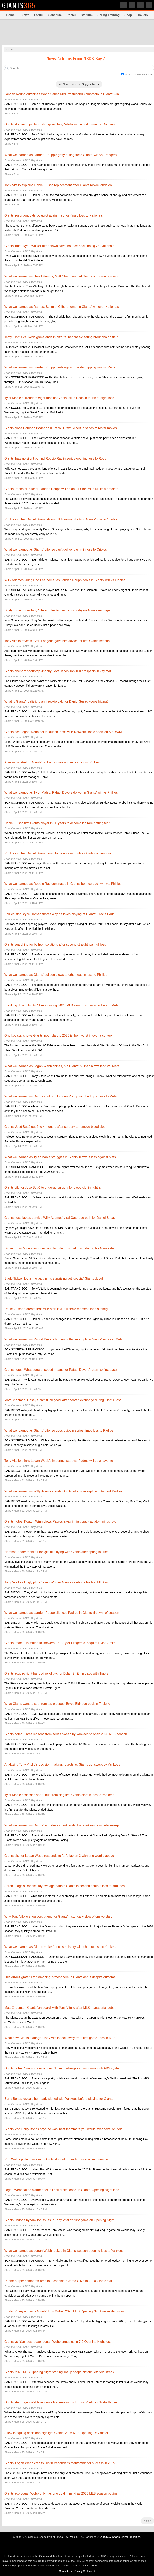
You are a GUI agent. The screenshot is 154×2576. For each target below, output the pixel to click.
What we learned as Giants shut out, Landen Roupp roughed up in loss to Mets (60, 1096)
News (25, 15)
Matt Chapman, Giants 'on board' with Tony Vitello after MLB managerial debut (60, 2007)
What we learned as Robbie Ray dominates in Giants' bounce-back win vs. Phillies (62, 883)
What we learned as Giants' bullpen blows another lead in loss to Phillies (55, 974)
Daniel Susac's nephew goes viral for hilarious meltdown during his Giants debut (61, 1248)
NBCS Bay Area (32, 99)
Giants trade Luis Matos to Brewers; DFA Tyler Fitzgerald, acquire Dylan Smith (60, 1643)
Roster (71, 15)
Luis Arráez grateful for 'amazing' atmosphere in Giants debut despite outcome (60, 1977)
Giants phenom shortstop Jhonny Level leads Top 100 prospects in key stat (57, 671)
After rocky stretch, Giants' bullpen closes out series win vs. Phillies (52, 762)
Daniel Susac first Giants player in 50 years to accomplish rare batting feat (57, 823)
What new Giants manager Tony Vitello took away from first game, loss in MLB (60, 2038)
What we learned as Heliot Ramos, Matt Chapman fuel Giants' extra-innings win (61, 276)
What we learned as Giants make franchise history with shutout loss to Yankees (60, 1947)
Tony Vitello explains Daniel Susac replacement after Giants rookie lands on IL (60, 185)
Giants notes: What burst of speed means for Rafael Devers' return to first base (60, 1369)
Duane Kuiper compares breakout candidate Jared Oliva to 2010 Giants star (58, 2281)
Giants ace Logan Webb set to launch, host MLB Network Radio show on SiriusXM (63, 732)
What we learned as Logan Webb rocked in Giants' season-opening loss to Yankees (64, 2250)
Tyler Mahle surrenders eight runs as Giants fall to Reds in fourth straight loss (59, 398)
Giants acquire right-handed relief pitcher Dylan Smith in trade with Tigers (56, 1673)
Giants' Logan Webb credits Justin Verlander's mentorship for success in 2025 (59, 2463)
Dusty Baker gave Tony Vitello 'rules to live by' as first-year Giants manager (57, 610)
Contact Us (65, 2571)
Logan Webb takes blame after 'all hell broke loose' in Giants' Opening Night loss (61, 2190)
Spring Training (108, 15)
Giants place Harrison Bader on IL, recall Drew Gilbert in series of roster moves (60, 428)
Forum (39, 15)
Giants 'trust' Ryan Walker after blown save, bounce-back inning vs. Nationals (59, 246)
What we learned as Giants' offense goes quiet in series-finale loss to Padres (58, 1430)
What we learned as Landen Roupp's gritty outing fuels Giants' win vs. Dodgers (60, 155)
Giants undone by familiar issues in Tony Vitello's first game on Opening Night (59, 2220)
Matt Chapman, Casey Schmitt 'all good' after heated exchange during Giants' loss (62, 1400)
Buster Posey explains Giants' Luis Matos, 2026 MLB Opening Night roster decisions (64, 2311)
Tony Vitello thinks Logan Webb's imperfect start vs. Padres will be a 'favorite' (59, 1460)
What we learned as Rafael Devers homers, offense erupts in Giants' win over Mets (63, 1339)
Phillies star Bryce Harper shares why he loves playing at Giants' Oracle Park (59, 914)
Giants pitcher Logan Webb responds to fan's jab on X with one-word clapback (60, 1855)
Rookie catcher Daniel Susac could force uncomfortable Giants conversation (58, 853)
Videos (76, 84)
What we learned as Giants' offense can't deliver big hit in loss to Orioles (55, 549)
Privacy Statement (84, 2571)
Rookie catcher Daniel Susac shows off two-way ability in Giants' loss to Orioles (60, 519)
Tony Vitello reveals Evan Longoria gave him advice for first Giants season (57, 641)
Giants (19, 5)
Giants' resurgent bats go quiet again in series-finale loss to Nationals (53, 215)
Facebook (132, 5)
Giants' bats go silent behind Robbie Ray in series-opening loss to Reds (55, 458)
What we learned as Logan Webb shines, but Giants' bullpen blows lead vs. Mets (61, 1066)
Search (149, 5)
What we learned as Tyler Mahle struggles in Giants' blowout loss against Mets (60, 1157)
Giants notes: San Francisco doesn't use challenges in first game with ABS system (62, 2068)
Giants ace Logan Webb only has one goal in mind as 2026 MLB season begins (61, 2493)
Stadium (87, 15)
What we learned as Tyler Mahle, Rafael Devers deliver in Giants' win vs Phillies (61, 792)
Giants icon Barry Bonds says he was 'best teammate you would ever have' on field (63, 2129)
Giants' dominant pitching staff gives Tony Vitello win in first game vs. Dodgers (59, 124)
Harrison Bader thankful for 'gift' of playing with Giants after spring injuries (56, 1552)
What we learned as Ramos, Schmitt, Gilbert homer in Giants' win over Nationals (61, 306)
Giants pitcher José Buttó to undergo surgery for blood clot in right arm (54, 1187)
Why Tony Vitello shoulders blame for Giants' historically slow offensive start (58, 1916)
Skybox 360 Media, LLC (69, 2536)
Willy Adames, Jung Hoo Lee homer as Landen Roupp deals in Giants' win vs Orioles (64, 580)
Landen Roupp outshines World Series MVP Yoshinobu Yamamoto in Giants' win (61, 94)
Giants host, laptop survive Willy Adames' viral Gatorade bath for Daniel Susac (60, 1217)
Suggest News (90, 84)
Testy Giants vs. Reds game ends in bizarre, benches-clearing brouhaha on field (61, 337)
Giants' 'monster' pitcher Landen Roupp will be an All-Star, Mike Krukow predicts (61, 489)
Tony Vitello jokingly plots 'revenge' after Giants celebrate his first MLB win (56, 1582)
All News (64, 84)
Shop (128, 15)
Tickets (142, 15)
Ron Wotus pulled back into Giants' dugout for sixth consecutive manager (56, 2159)
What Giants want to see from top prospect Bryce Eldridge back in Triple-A (57, 1703)
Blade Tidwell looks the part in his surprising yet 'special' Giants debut (53, 1278)
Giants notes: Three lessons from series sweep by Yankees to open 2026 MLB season (65, 1734)
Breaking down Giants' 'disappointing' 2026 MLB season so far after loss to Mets (61, 1005)
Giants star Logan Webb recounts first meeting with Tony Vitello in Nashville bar (60, 2402)
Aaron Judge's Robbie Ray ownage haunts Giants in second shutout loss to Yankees (64, 1886)
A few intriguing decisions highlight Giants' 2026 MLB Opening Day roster (56, 2433)
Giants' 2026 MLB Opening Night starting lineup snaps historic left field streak (59, 2372)
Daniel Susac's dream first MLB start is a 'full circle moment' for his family (56, 1309)
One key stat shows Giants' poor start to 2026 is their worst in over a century (58, 1035)
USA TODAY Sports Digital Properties (118, 2536)
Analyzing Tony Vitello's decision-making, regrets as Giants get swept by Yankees (62, 1764)
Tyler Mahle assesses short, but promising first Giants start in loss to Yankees (59, 1795)
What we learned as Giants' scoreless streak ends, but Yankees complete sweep (61, 1825)
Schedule (55, 15)
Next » (147, 2520)
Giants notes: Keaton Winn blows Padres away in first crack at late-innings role (60, 1521)
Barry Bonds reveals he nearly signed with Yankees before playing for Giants (58, 2098)
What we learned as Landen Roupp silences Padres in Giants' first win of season (61, 1612)
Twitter (123, 5)
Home (10, 15)
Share (140, 5)
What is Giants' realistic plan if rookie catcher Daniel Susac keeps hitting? (56, 701)
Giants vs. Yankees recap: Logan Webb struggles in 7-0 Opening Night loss (57, 2341)
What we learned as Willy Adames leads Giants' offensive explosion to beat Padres (63, 1491)
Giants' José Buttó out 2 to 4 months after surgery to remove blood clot (54, 1126)
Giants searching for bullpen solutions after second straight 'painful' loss (55, 944)
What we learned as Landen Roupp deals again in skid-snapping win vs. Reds (59, 367)
